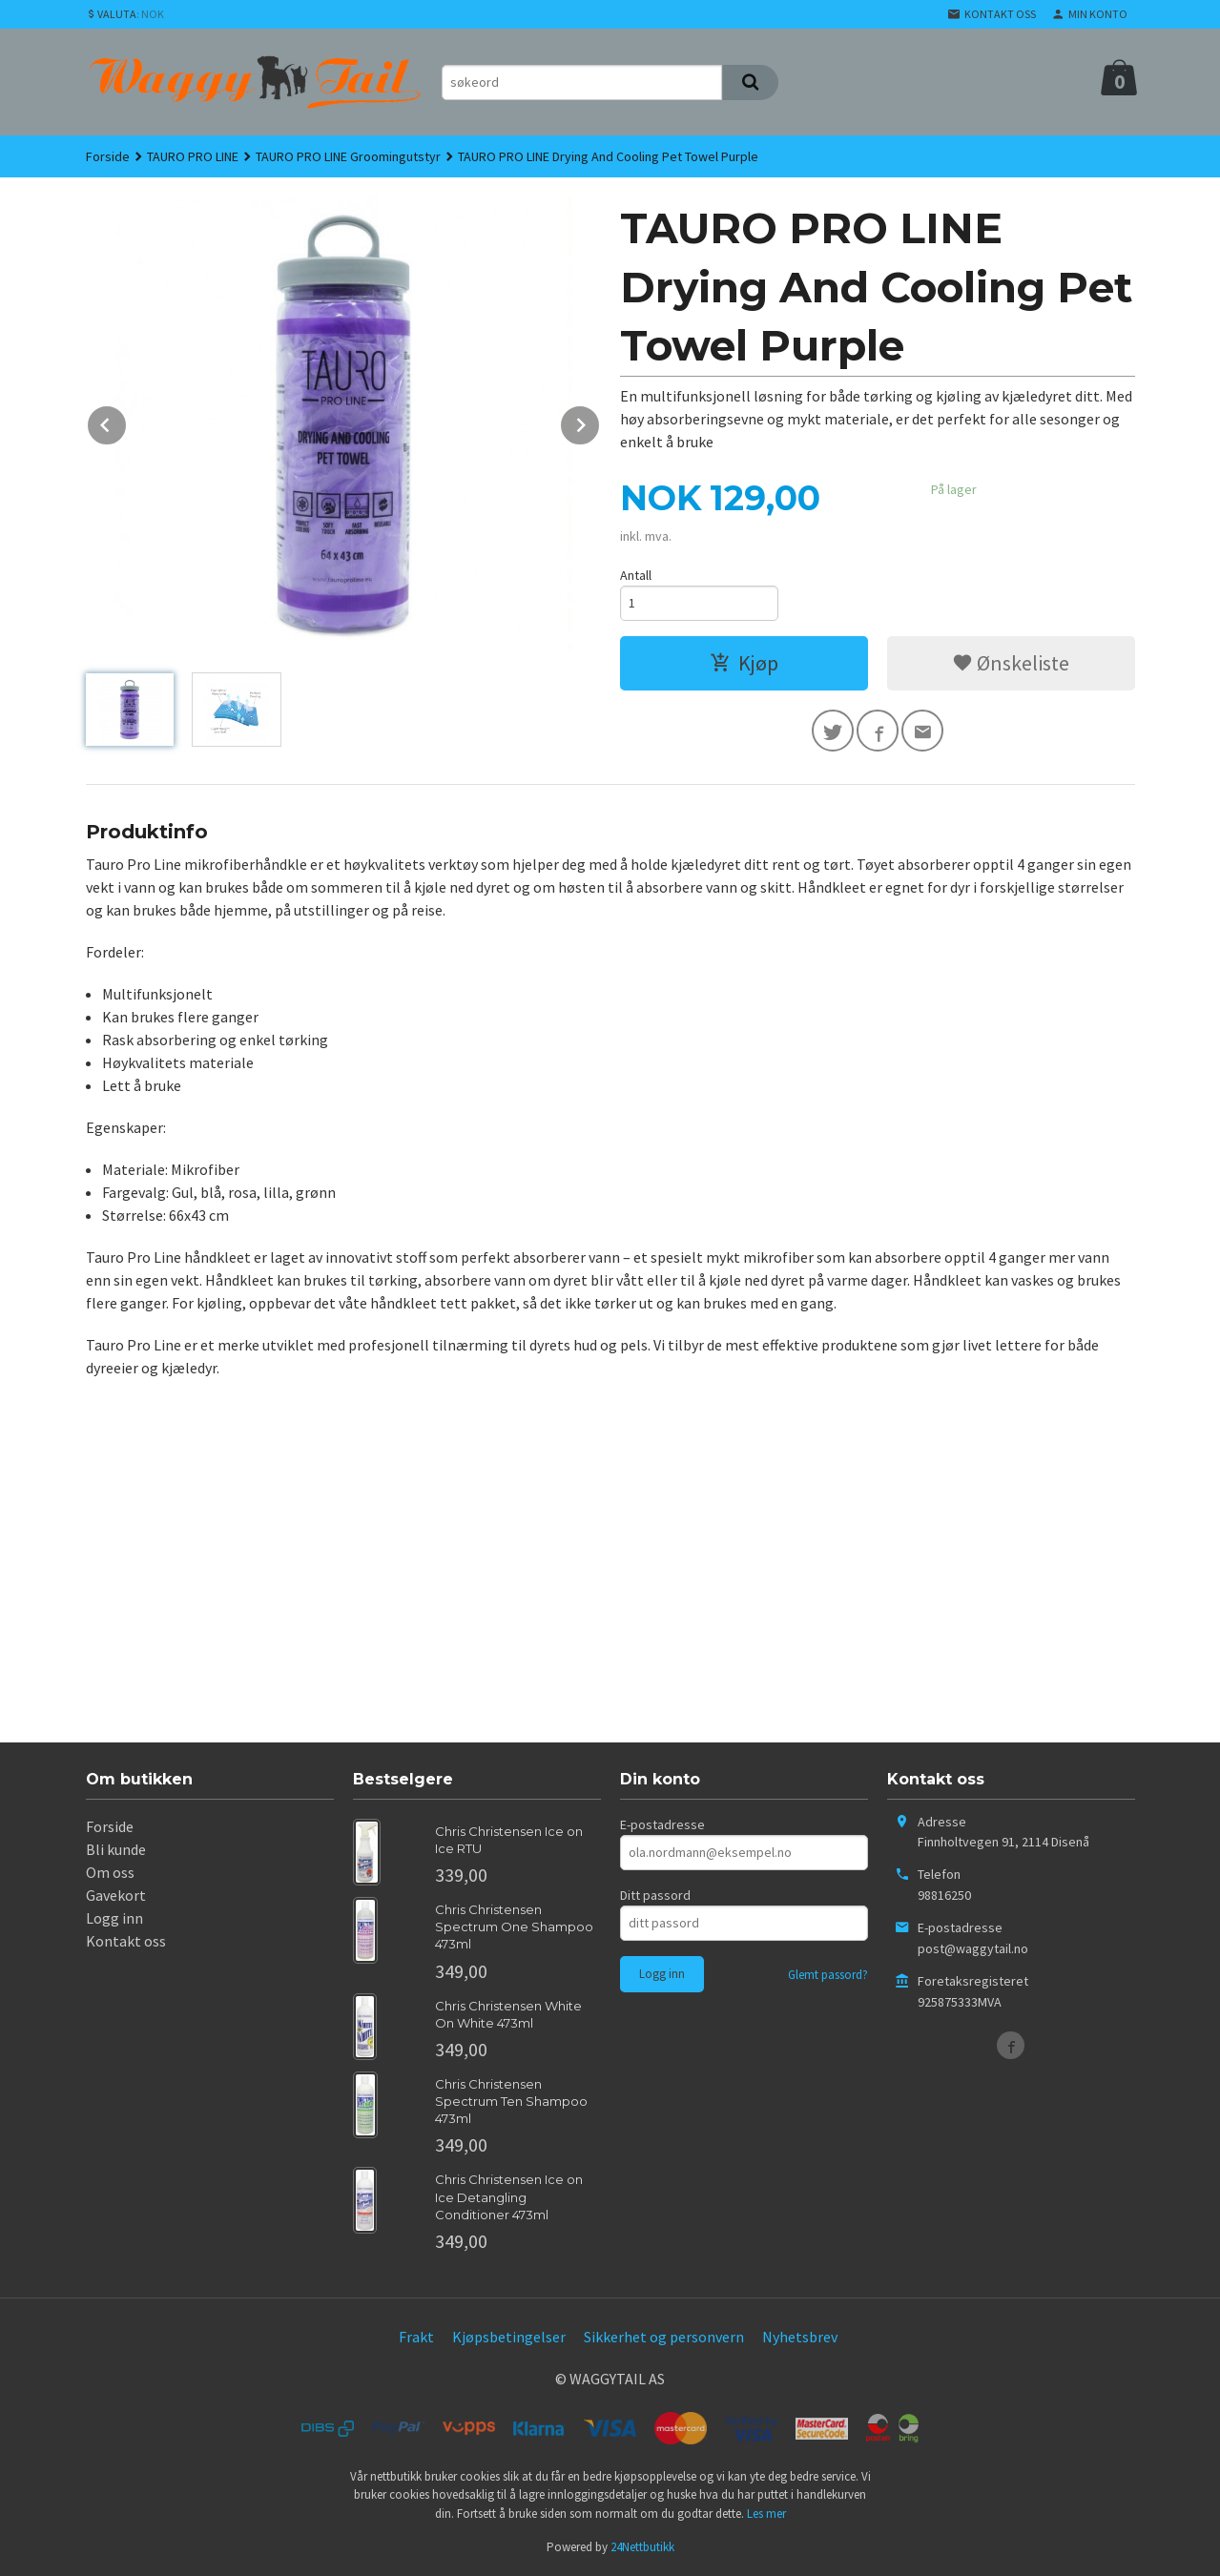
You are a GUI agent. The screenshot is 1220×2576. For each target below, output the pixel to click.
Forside (108, 156)
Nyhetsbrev (799, 2336)
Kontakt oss (126, 1940)
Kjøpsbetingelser (509, 2336)
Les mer (766, 2513)
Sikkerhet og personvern (664, 2336)
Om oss (110, 1872)
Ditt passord (655, 1895)
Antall (635, 575)
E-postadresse (662, 1824)
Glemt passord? (828, 1975)
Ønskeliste (1010, 662)
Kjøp (744, 662)
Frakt (416, 2336)
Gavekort (116, 1895)
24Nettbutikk (642, 2547)
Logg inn (114, 1917)
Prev (127, 421)
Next (600, 421)
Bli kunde (116, 1849)
